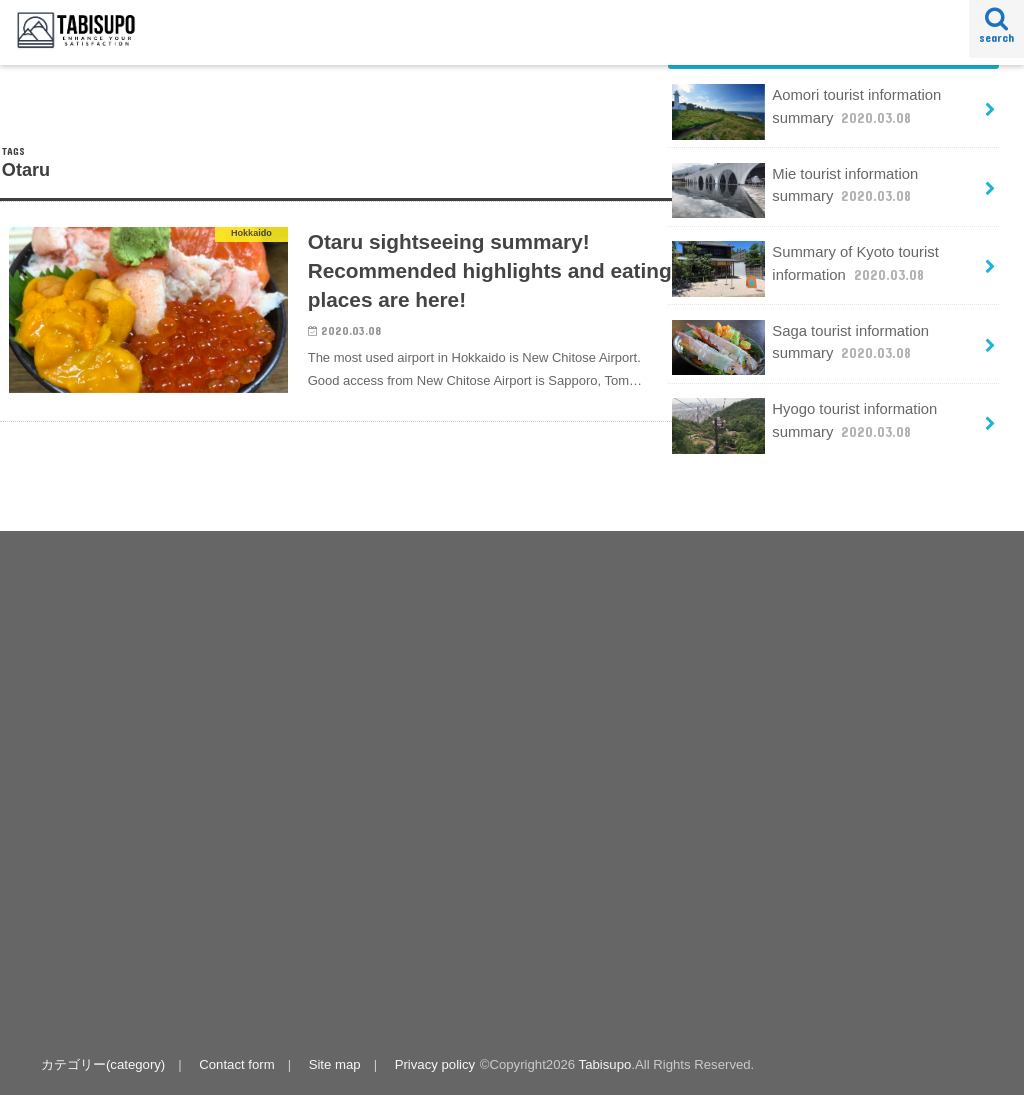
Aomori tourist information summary (806, 111)
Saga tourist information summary (800, 347)
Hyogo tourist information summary (804, 425)
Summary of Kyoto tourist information (805, 268)
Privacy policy (435, 1064)
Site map (335, 1064)
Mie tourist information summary (795, 190)
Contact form (236, 1064)
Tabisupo (605, 1064)
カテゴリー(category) (103, 1064)
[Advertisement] (270, 773)
